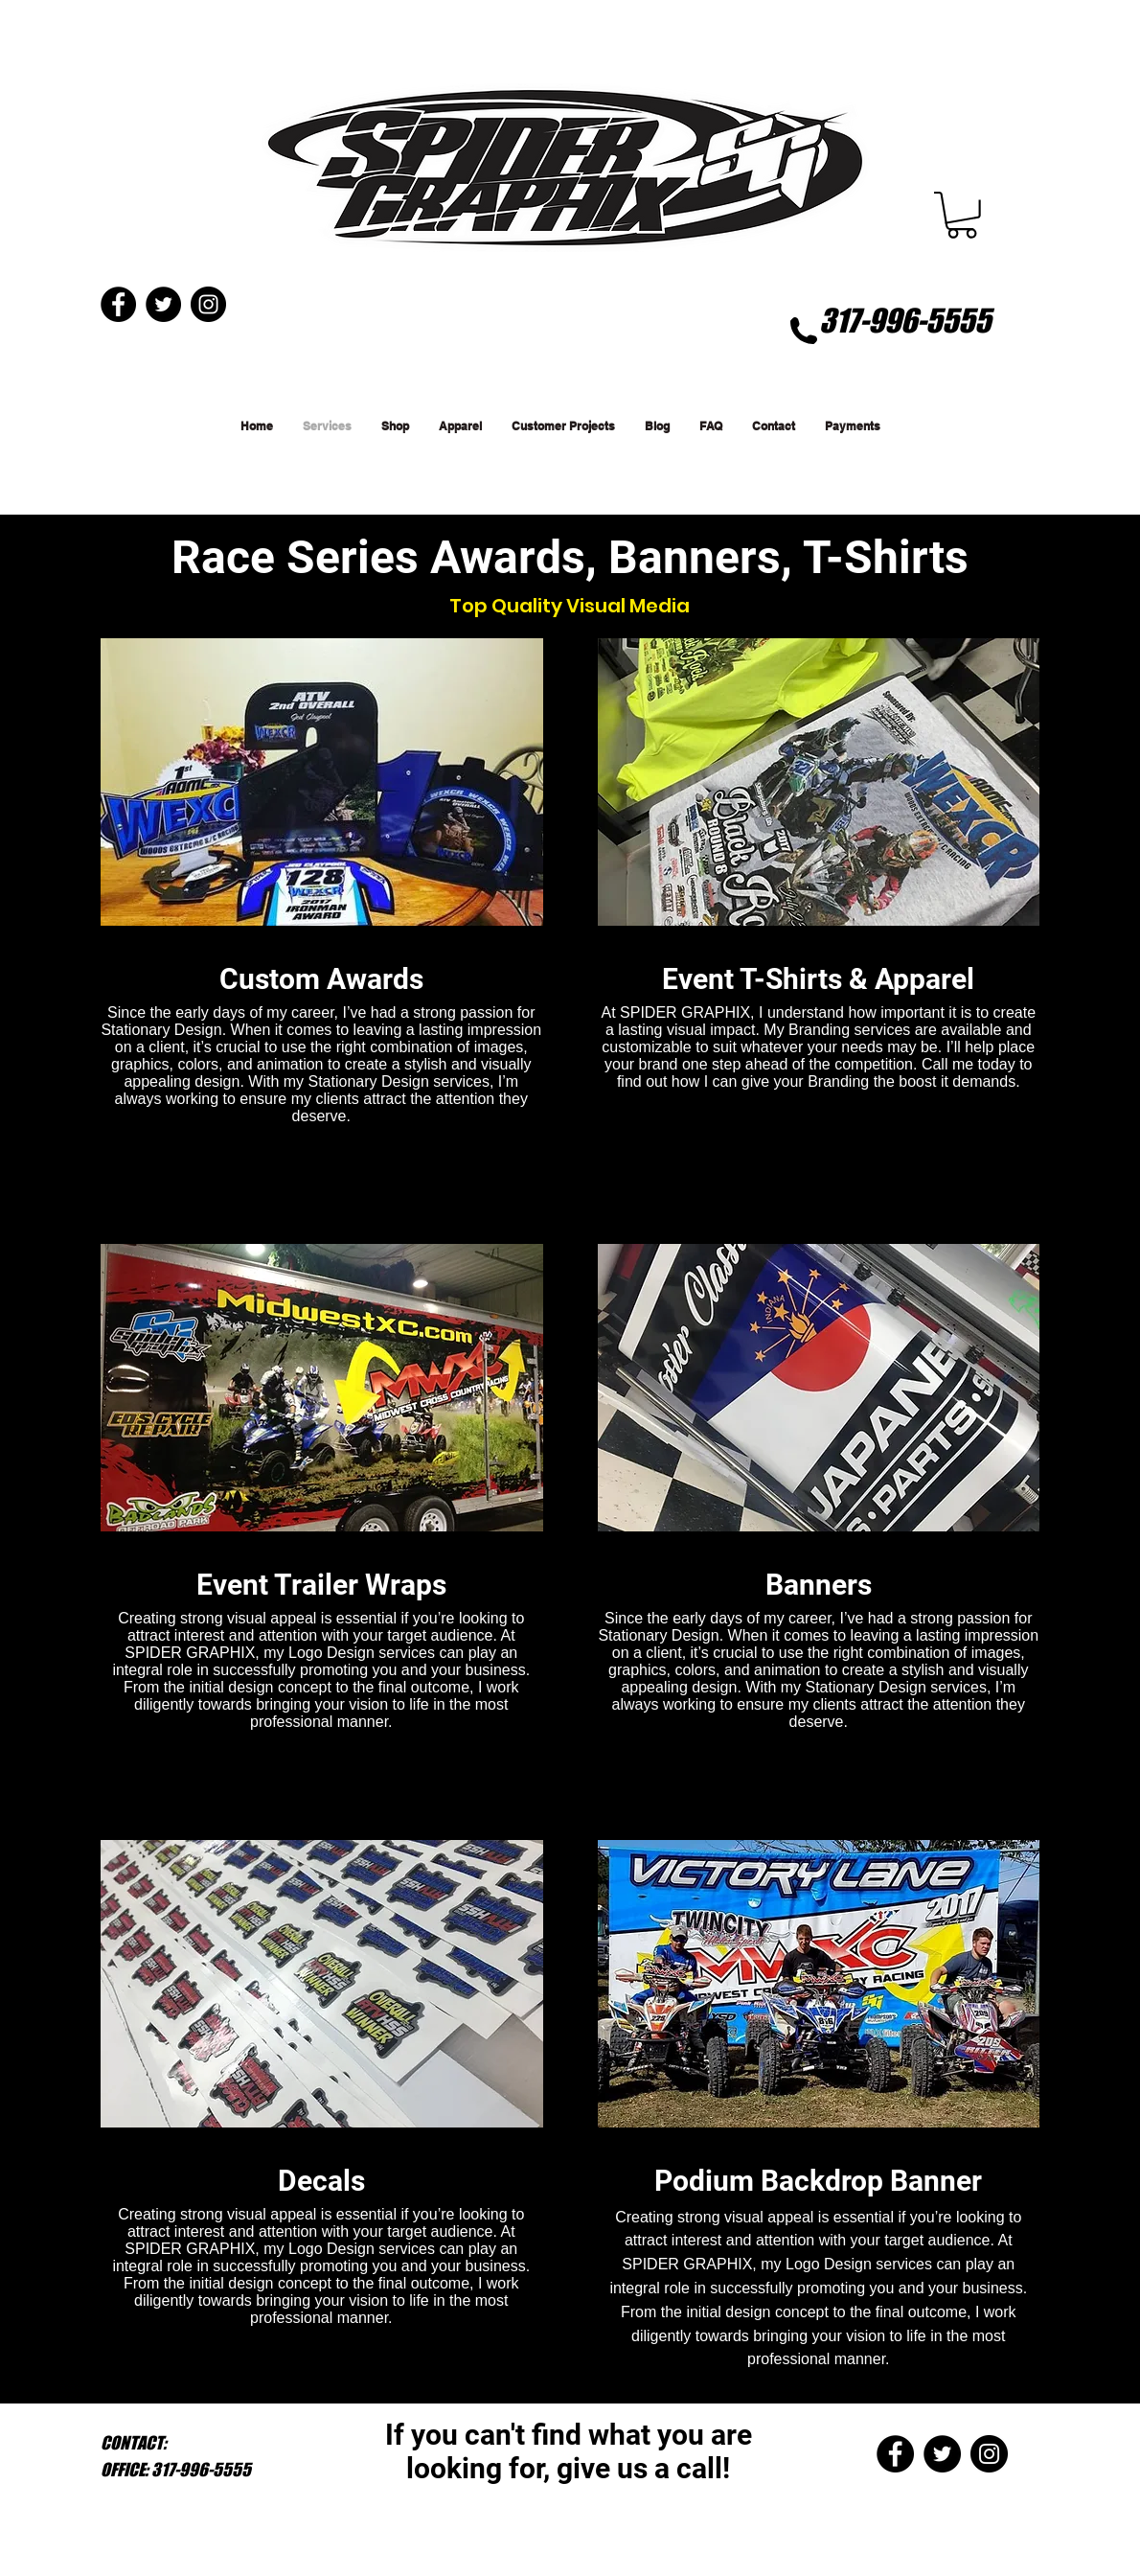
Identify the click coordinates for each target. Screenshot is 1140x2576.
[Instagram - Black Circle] (989, 2453)
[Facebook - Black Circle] (895, 2453)
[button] (962, 215)
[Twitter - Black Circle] (942, 2453)
